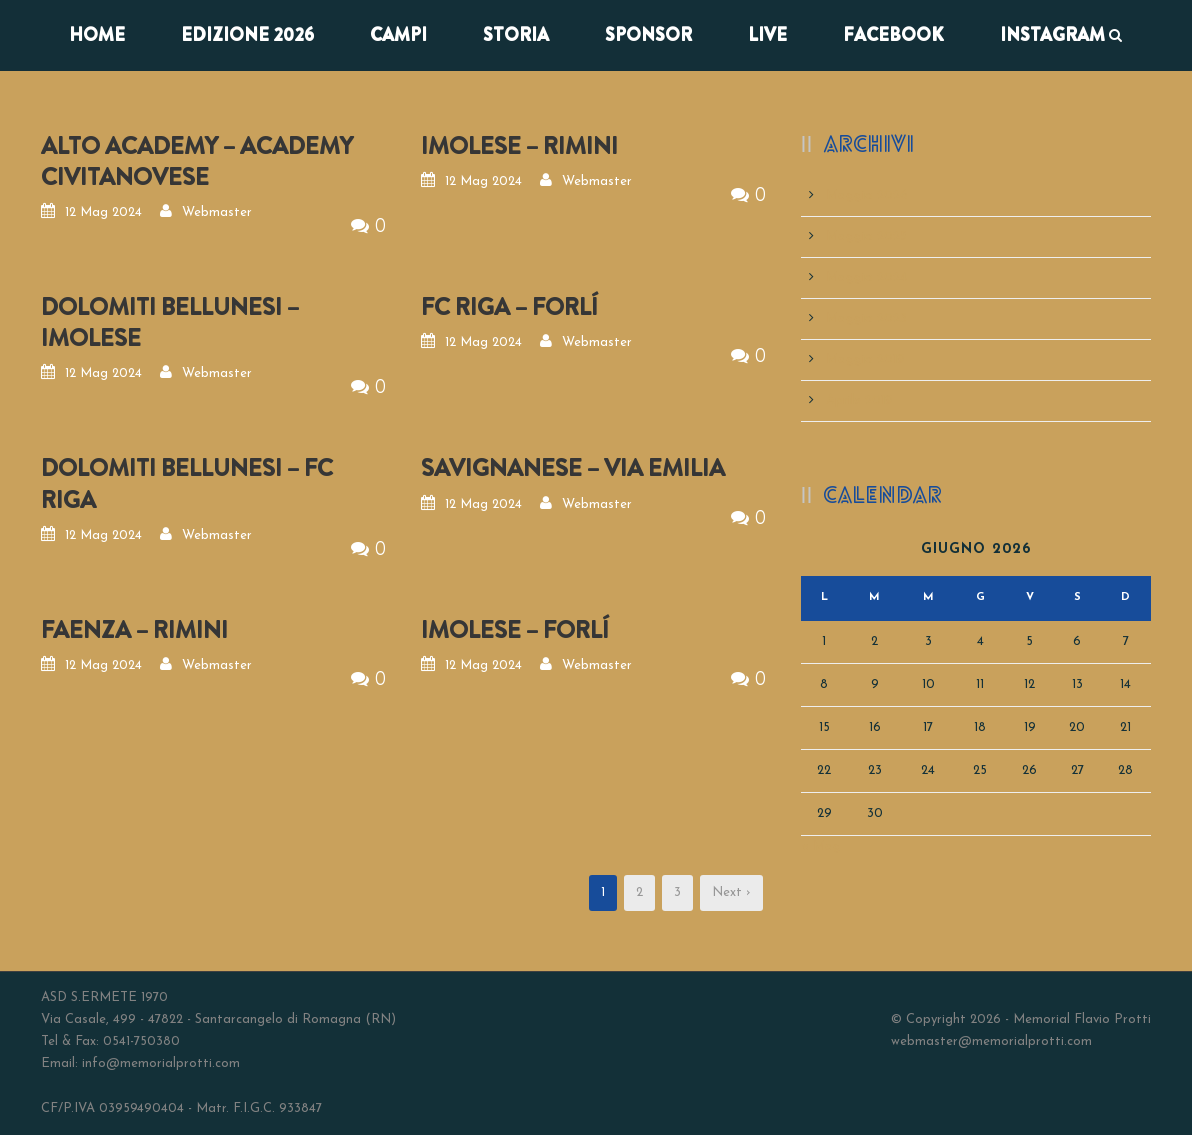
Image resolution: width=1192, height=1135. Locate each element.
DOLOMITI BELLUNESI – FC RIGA (187, 483)
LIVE (767, 35)
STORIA (516, 35)
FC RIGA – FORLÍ (509, 307)
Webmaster (217, 212)
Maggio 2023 (866, 318)
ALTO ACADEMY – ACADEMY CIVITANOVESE (197, 161)
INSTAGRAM (1052, 35)
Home (97, 35)
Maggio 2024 (866, 277)
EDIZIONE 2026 (247, 35)
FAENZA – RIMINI (134, 630)
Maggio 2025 (866, 236)
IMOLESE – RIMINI (519, 146)
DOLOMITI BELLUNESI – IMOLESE (170, 322)
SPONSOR (648, 35)
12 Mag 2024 (103, 212)
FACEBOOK (893, 35)
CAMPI (398, 35)
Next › (731, 892)
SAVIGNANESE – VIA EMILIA (573, 468)
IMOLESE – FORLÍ (515, 630)
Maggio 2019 (865, 359)
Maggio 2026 (867, 195)
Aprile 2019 (859, 400)
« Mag (821, 846)
